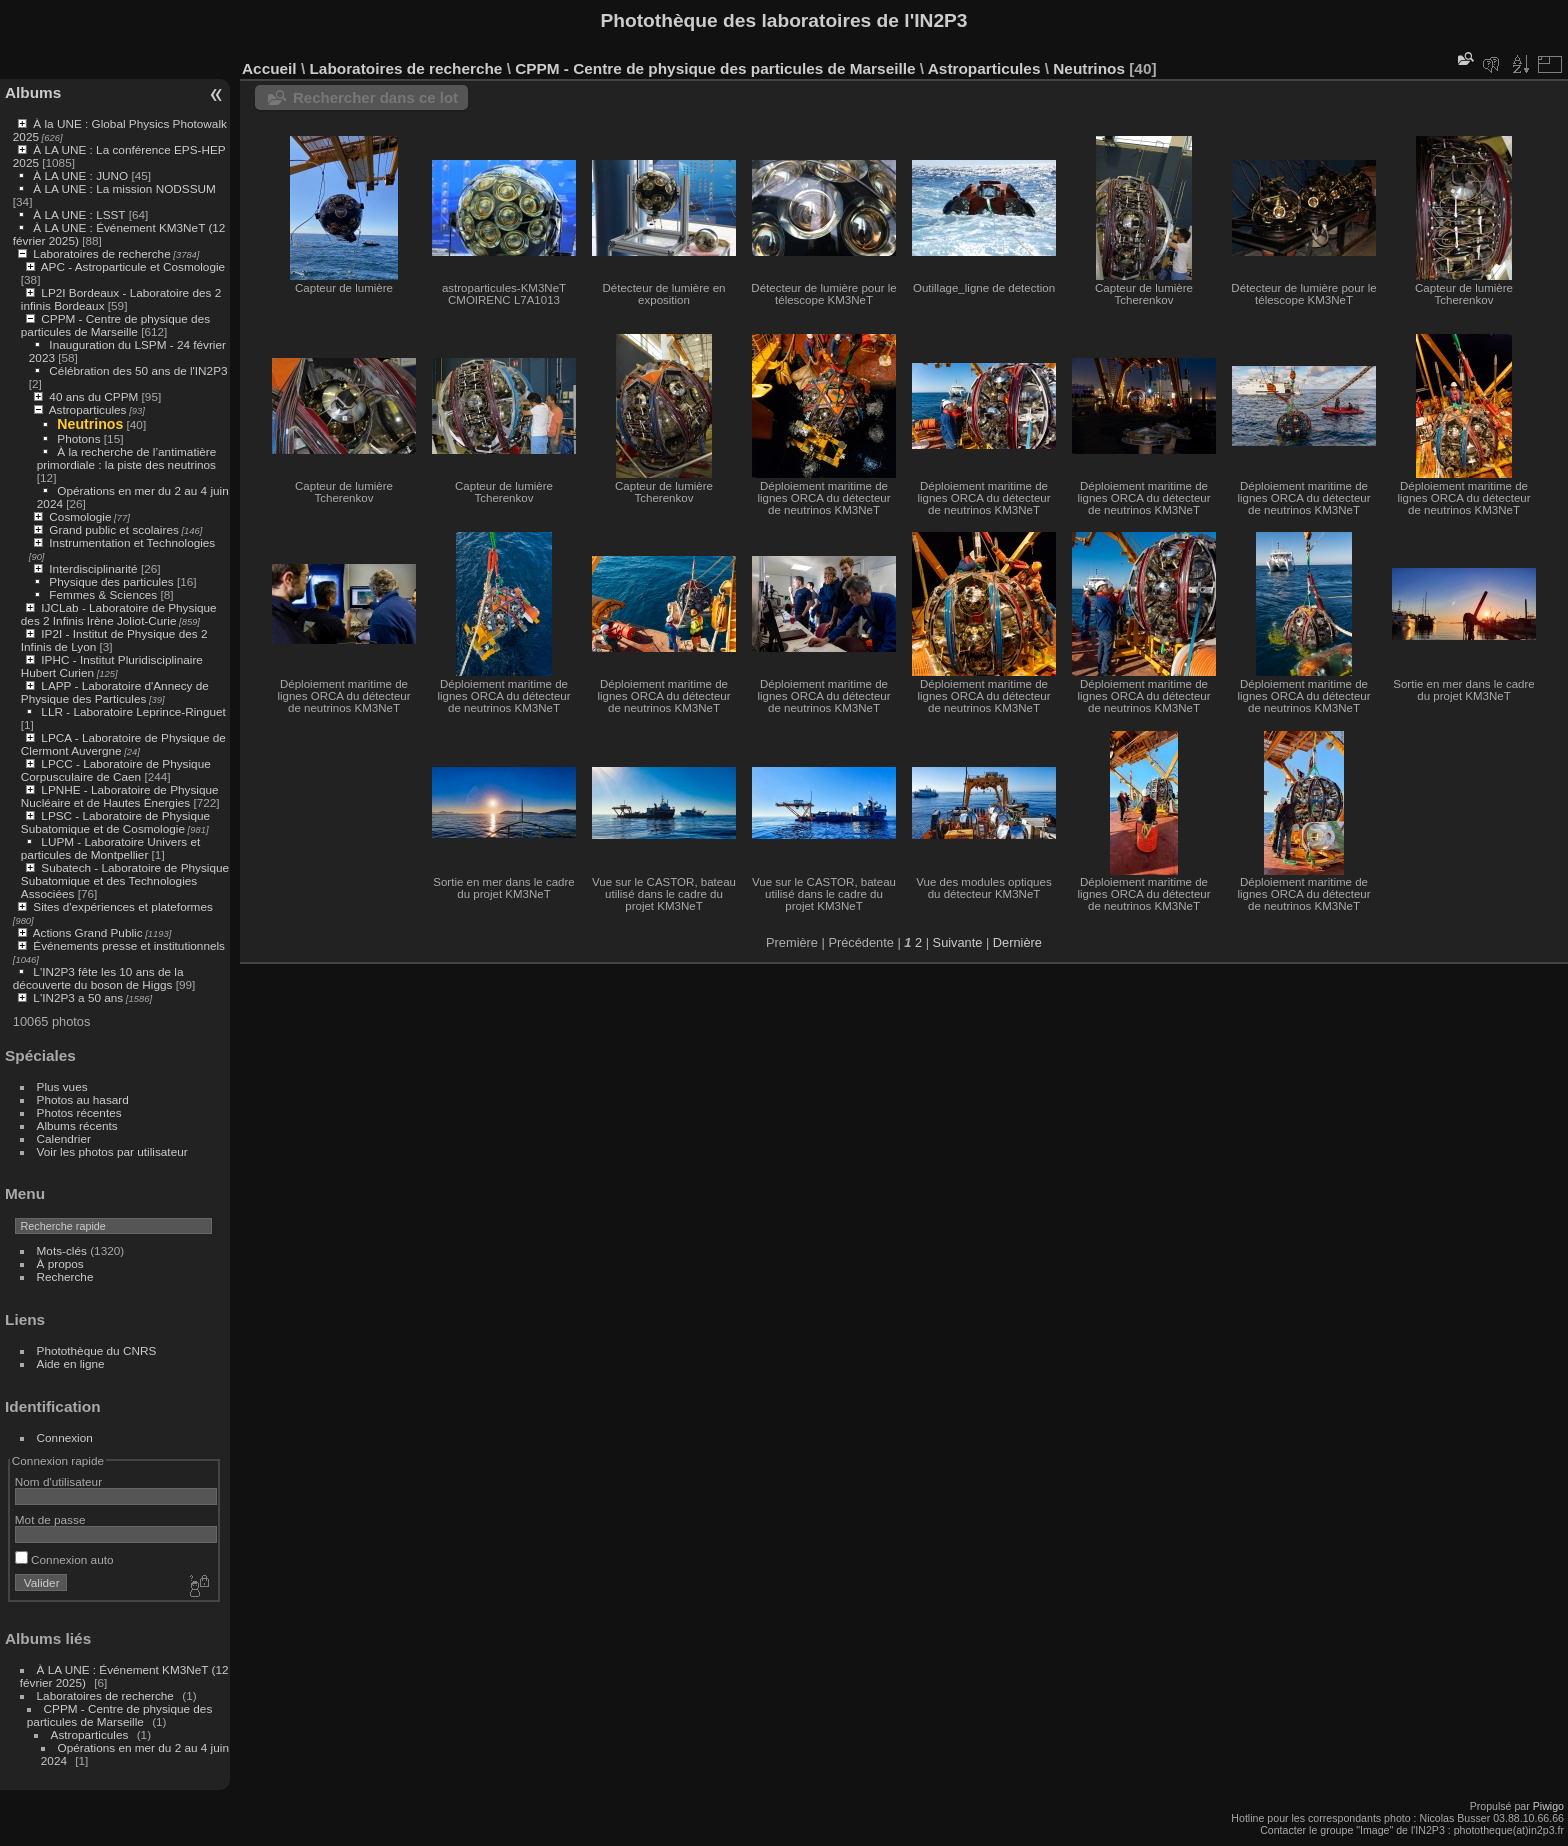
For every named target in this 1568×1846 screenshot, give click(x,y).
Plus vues (62, 1086)
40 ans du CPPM (93, 396)
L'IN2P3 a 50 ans (78, 997)
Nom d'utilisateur (58, 1481)
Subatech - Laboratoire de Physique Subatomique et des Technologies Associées (125, 880)
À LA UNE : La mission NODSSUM (124, 188)
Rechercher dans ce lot (375, 97)
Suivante (958, 942)
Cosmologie (80, 516)
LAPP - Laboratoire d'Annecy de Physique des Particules (115, 692)
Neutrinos (90, 424)
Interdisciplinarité (93, 568)
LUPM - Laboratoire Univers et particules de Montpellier (110, 848)
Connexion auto (64, 1559)
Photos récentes (79, 1112)
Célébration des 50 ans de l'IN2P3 (138, 370)
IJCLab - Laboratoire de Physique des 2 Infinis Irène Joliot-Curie (119, 614)
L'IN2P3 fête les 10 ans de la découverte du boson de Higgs (98, 978)
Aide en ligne (71, 1363)
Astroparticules (88, 409)
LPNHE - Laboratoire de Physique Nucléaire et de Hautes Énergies (120, 796)
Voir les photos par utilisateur (112, 1151)
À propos (60, 1263)
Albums (33, 92)
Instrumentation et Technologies (132, 542)
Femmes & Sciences (103, 594)
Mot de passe (50, 1519)
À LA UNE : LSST (79, 214)
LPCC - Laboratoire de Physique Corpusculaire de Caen (116, 770)
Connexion (65, 1437)
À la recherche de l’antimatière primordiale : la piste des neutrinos (126, 458)
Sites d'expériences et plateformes (122, 906)
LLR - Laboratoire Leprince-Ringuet (133, 711)
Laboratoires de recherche (101, 253)
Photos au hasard (83, 1099)
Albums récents (77, 1125)
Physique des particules (111, 581)
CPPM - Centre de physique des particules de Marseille (115, 325)
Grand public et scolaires (114, 529)
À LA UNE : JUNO (82, 175)
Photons (78, 438)
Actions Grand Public (88, 932)
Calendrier (64, 1138)
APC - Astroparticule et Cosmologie (133, 266)
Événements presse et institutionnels (129, 945)
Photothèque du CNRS (97, 1350)
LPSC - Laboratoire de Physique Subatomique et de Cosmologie (115, 822)
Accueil (269, 68)
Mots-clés (62, 1250)
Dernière (1017, 942)
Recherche (65, 1276)
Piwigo (1548, 1806)
